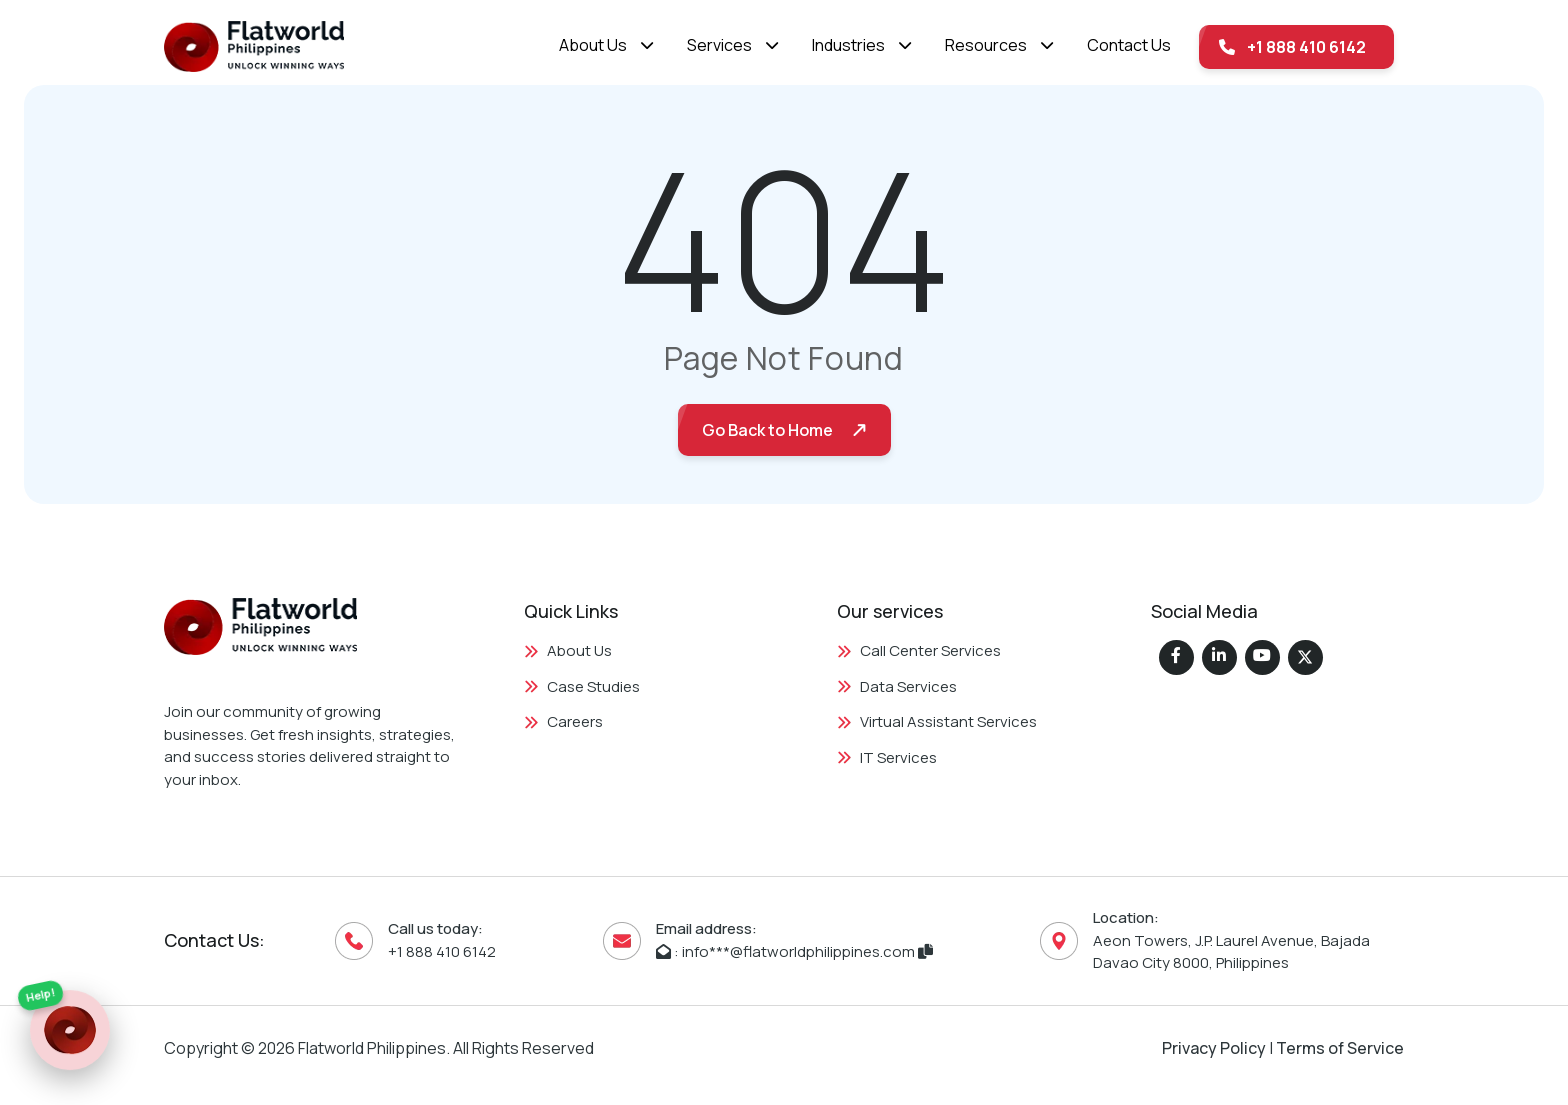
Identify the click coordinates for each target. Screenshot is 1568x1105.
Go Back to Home (767, 430)
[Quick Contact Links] (70, 1027)
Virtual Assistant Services (937, 721)
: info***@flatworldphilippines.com (794, 951)
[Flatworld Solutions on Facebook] (1176, 657)
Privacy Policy (1214, 1048)
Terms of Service (1340, 1048)
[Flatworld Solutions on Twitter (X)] (1305, 657)
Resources (986, 45)
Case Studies (582, 686)
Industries (848, 45)
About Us (593, 45)
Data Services (897, 686)
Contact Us (1129, 45)
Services (719, 45)
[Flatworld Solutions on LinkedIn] (1219, 657)
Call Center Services (919, 650)
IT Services (887, 757)
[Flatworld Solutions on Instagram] (1262, 657)
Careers (563, 721)
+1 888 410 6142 (1292, 47)
